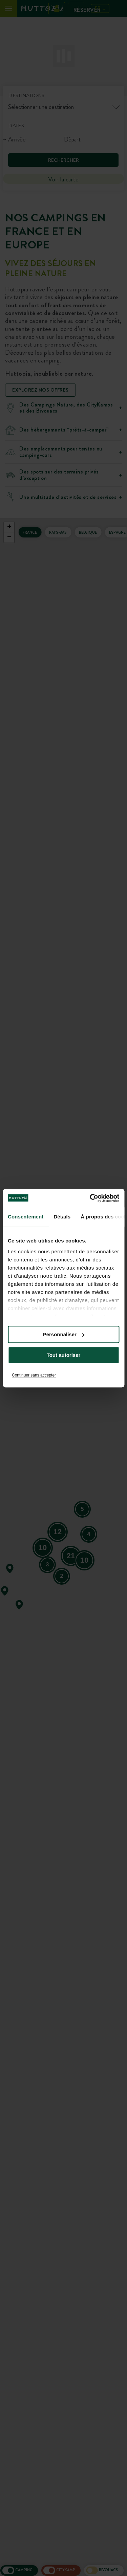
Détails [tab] (62, 1216)
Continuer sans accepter (34, 1375)
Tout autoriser (64, 1355)
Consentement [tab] (25, 1216)
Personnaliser (64, 1334)
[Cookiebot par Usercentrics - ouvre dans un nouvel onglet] (90, 1198)
